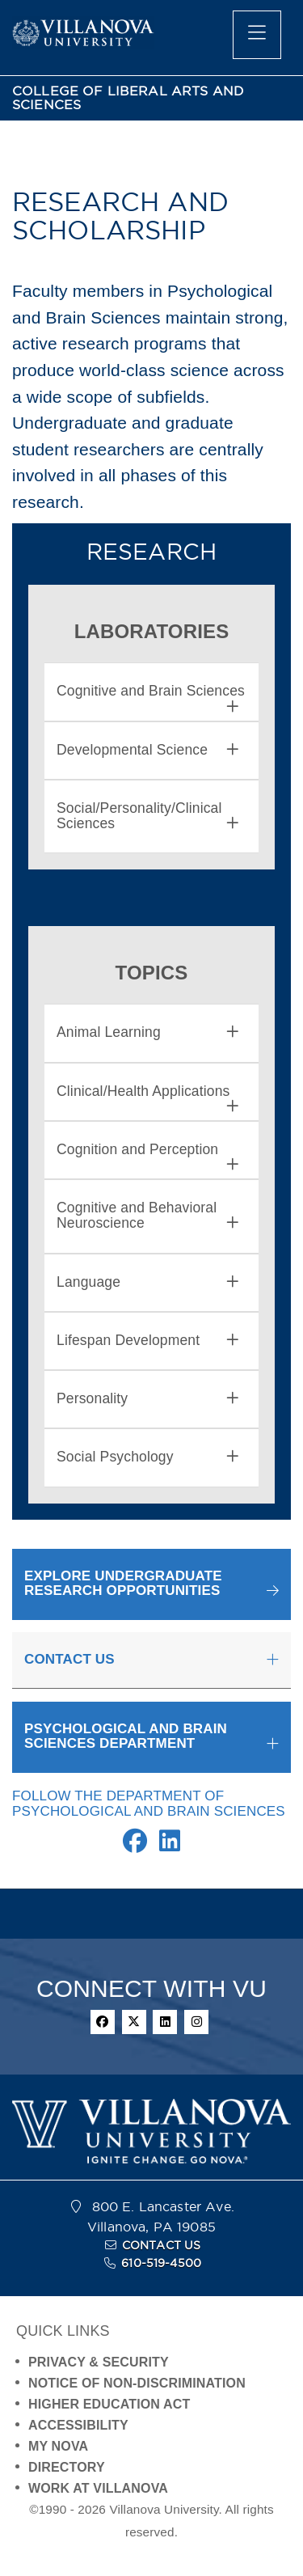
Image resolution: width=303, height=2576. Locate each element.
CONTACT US (161, 2245)
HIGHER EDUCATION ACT (109, 2404)
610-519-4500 (161, 2263)
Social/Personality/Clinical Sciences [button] (147, 816)
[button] (151, 1584)
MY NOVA (58, 2446)
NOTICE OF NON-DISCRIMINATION (137, 2383)
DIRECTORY (66, 2467)
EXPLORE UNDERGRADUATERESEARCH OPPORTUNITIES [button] (123, 1583)
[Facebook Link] (135, 1845)
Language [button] (147, 1282)
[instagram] (196, 2022)
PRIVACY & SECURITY (98, 2362)
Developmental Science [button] (147, 750)
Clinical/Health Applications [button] (147, 1091)
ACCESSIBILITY (78, 2425)
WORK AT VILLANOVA (98, 2488)
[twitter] (134, 2022)
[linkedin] (165, 2022)
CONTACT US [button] (69, 1659)
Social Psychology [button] (147, 1457)
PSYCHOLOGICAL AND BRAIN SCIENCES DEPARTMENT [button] (125, 1736)
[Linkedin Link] (169, 1845)
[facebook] (102, 2022)
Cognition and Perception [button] (147, 1149)
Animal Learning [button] (147, 1032)
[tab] (151, 691)
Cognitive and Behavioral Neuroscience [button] (147, 1215)
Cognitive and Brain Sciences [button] (151, 691)
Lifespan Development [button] (147, 1340)
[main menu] (257, 35)
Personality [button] (147, 1398)
